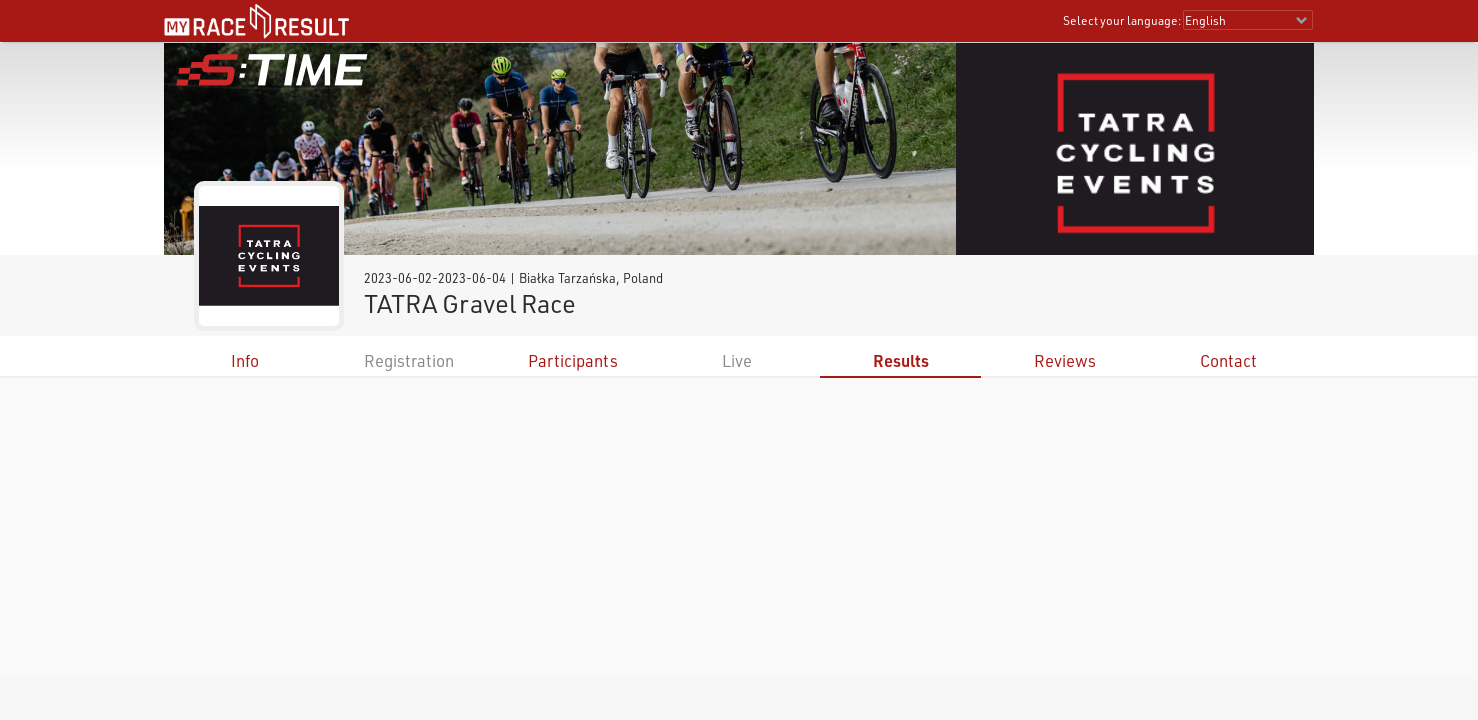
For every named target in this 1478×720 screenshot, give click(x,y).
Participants (573, 360)
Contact (1228, 360)
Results (901, 360)
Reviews (1065, 360)
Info (245, 360)
